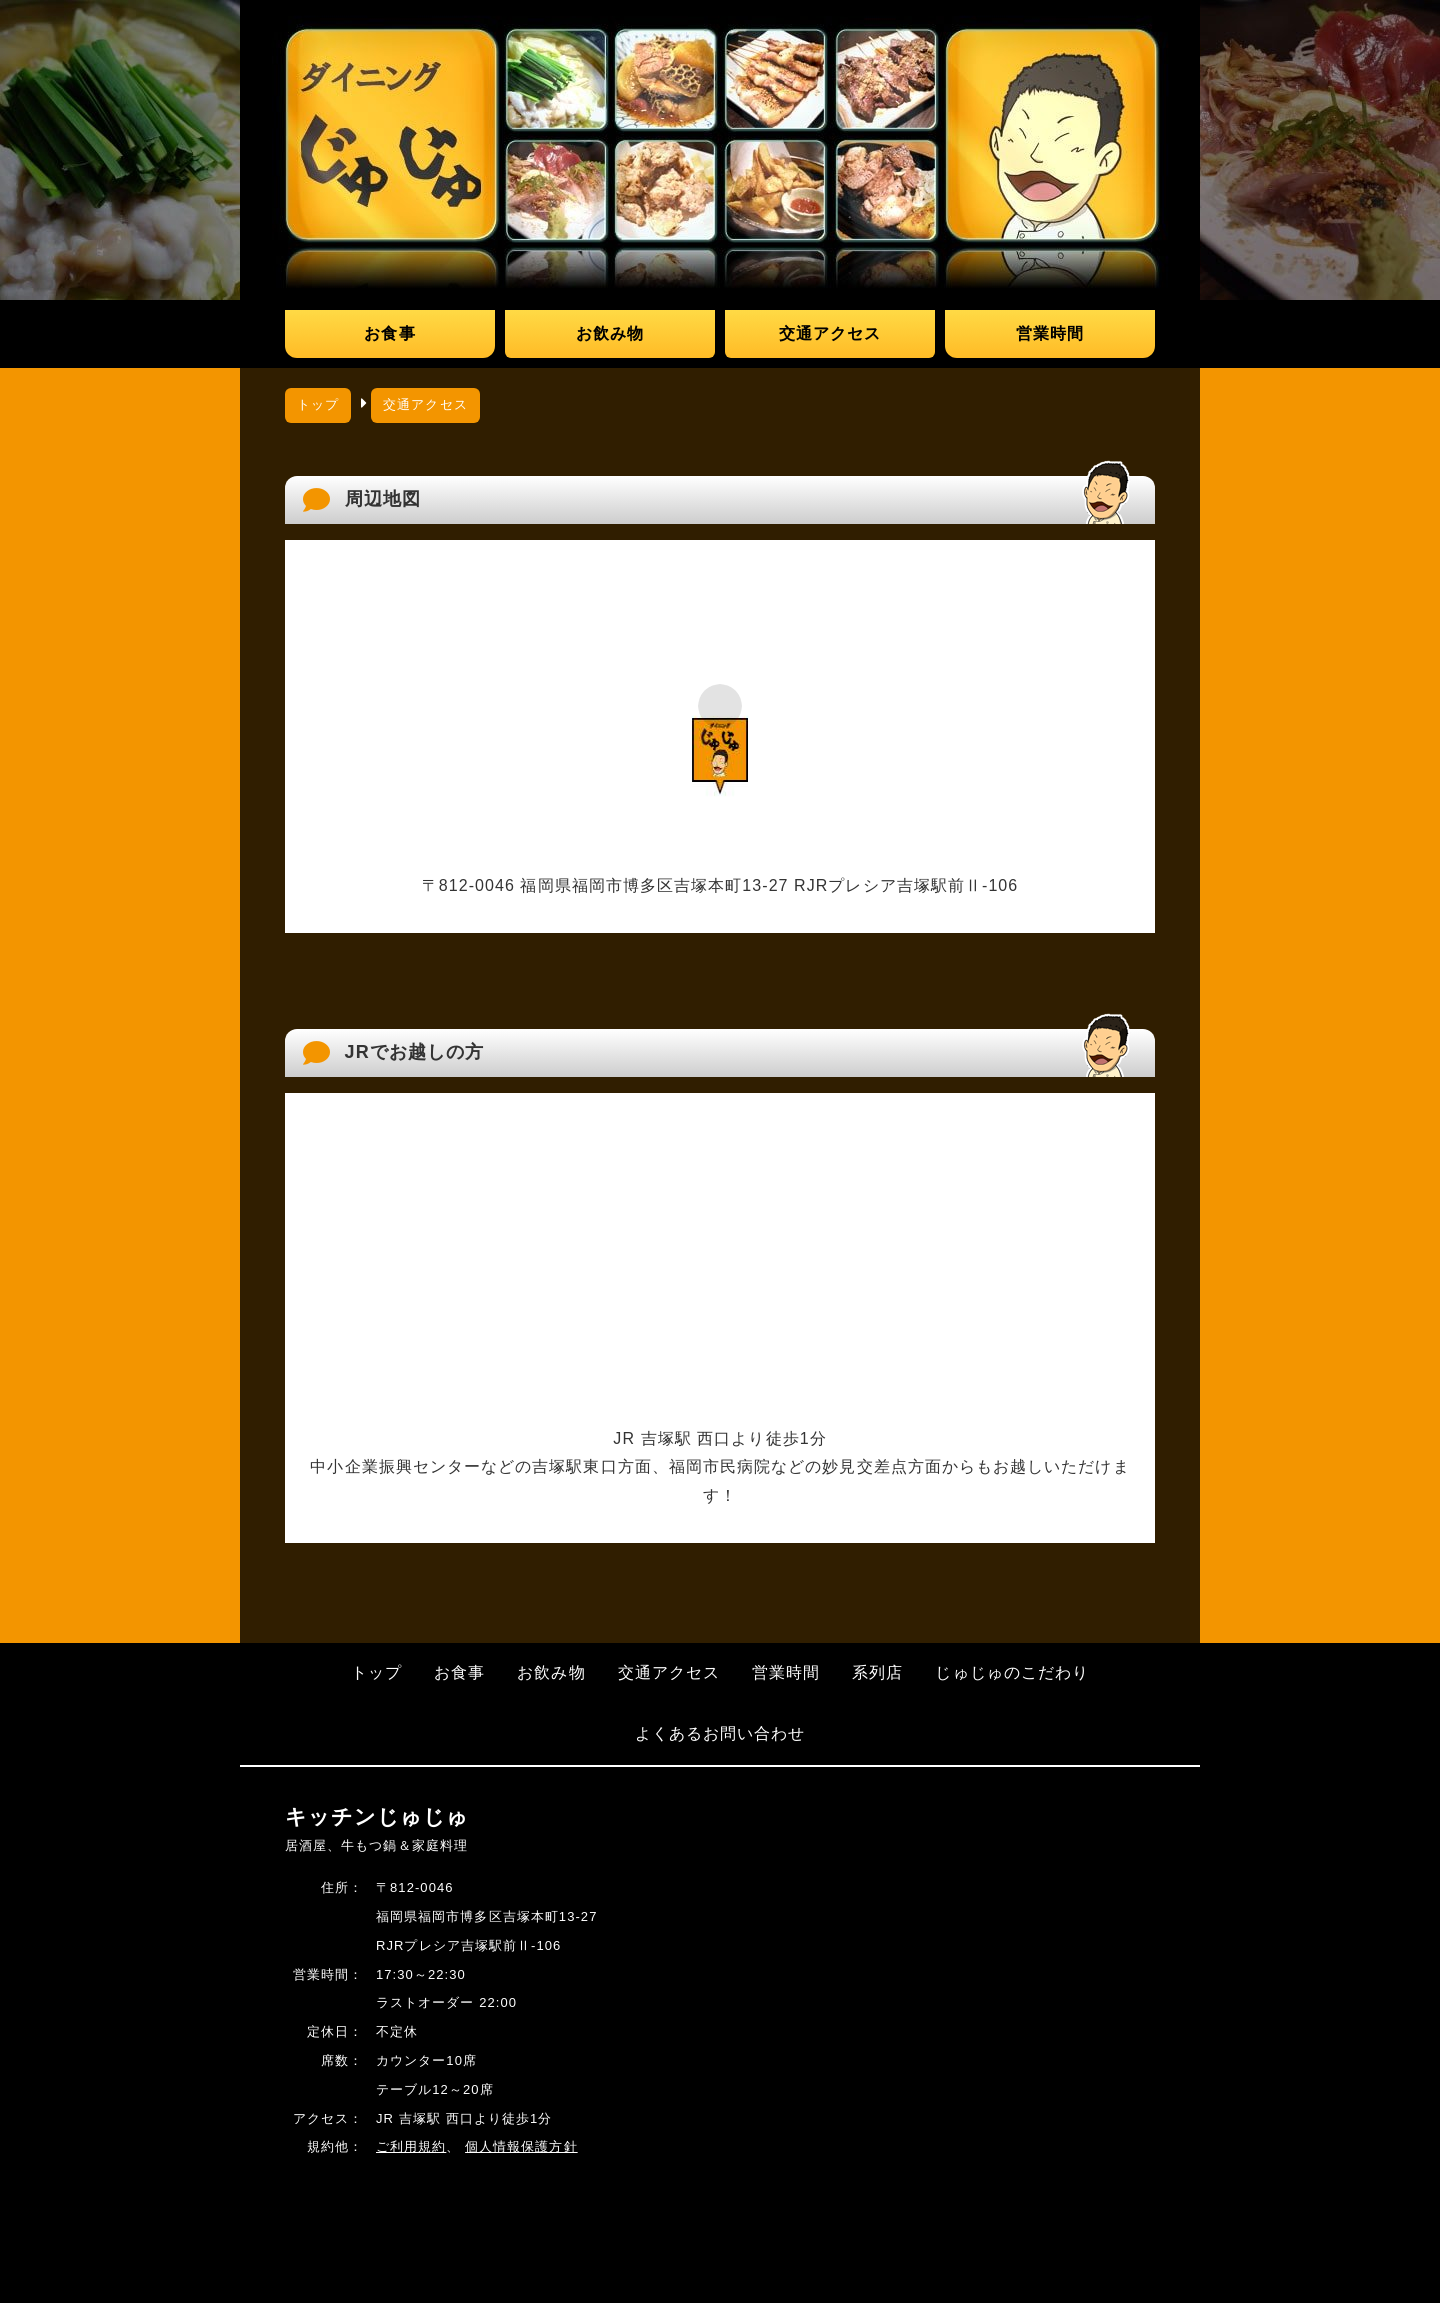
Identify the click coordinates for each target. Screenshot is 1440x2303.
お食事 (389, 333)
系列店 (877, 1672)
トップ (318, 404)
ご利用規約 (411, 2146)
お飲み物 (610, 333)
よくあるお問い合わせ (720, 1733)
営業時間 (1050, 333)
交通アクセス (830, 333)
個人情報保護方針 (521, 2146)
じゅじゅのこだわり (1012, 1672)
